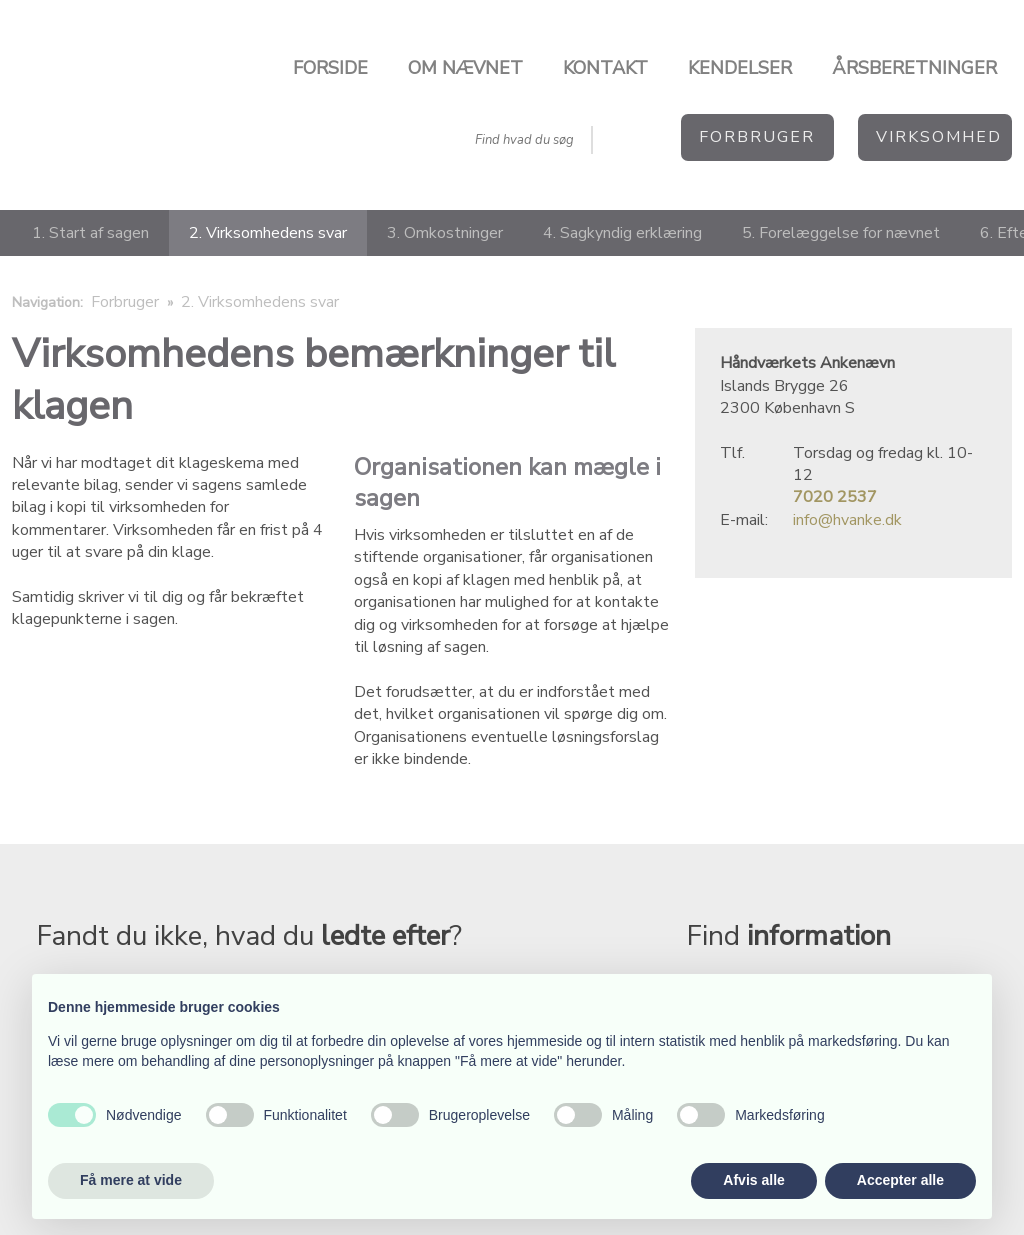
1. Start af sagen (90, 233)
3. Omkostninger (445, 233)
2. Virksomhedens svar (268, 233)
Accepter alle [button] (900, 1180)
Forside (330, 68)
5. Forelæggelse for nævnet (841, 233)
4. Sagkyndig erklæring (622, 233)
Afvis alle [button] (753, 1180)
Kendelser (740, 68)
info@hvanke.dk (847, 520)
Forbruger (127, 302)
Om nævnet (465, 68)
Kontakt (605, 68)
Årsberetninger (914, 68)
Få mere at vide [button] (131, 1180)
